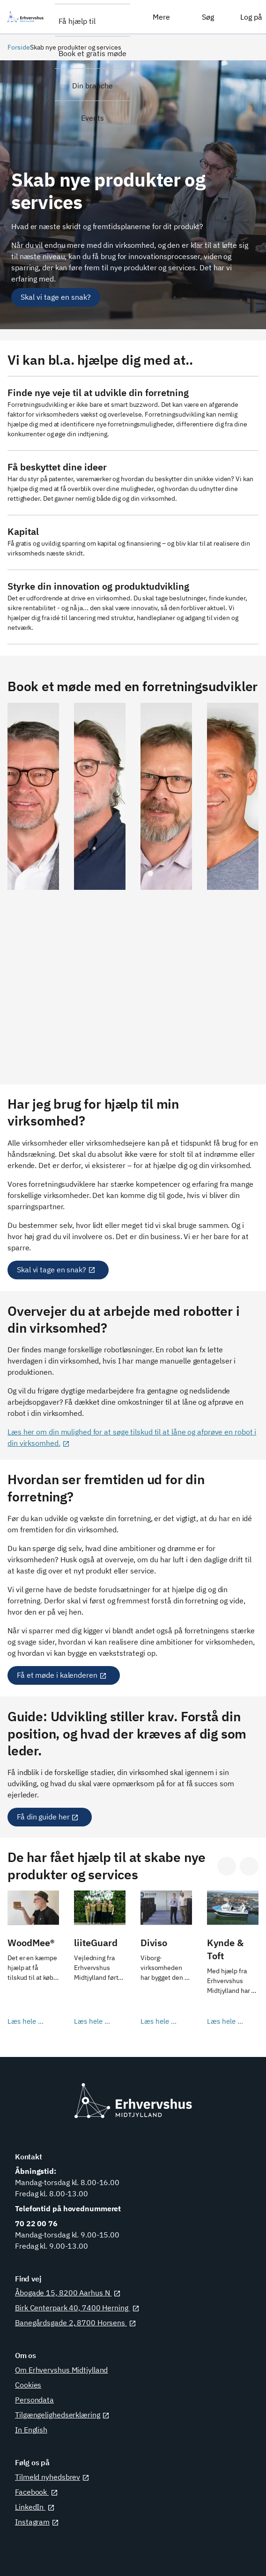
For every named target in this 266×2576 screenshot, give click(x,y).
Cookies (28, 2384)
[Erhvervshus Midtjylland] (27, 17)
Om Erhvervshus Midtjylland (61, 2369)
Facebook (36, 2492)
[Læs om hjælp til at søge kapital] (133, 542)
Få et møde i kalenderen (62, 1675)
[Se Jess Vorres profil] (166, 884)
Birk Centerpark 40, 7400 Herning (77, 2307)
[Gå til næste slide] (249, 1866)
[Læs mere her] (133, 413)
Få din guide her (48, 1816)
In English (31, 2429)
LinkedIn (35, 2506)
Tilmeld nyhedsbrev (52, 2477)
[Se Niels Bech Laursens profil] (233, 884)
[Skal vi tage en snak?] (55, 297)
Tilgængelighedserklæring (62, 2414)
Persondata (34, 2399)
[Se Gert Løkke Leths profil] (33, 884)
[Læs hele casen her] (33, 1964)
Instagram (37, 2521)
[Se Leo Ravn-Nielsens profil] (100, 884)
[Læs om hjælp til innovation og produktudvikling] (133, 607)
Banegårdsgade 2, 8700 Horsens (75, 2322)
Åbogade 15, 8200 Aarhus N (68, 2292)
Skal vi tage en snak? (56, 1269)
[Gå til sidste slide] (226, 1866)
